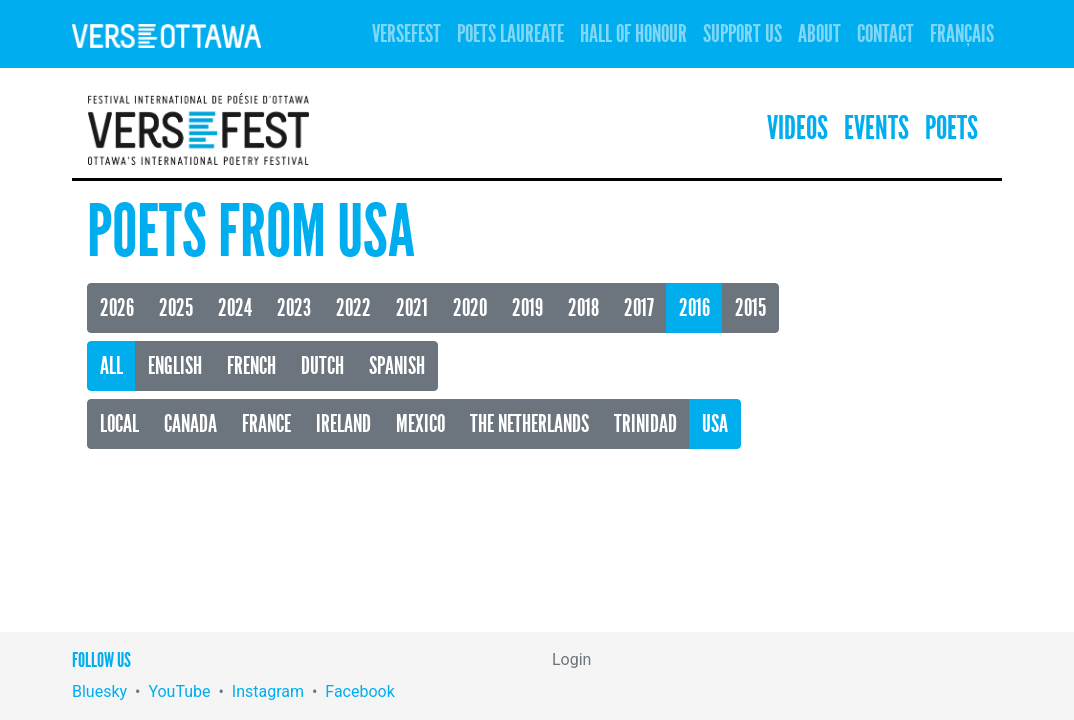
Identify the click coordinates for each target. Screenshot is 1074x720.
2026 (117, 308)
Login (571, 659)
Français (962, 34)
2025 (176, 308)
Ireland (343, 424)
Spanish (397, 366)
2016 (694, 308)
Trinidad (645, 424)
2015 (750, 308)
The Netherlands (529, 424)
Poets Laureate (510, 34)
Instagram (268, 691)
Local (119, 424)
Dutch (322, 366)
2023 (294, 308)
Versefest (406, 34)
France (266, 424)
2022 (353, 308)
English (175, 366)
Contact (885, 34)
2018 (583, 308)
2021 (412, 308)
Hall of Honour (633, 34)
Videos (797, 128)
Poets (951, 128)
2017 (639, 308)
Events (876, 128)
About (819, 34)
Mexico (420, 424)
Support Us (742, 34)
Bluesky (99, 691)
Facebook (359, 691)
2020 (470, 308)
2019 (527, 308)
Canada (190, 424)
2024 (235, 308)
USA (715, 424)
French (251, 366)
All (111, 366)
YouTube (179, 691)
